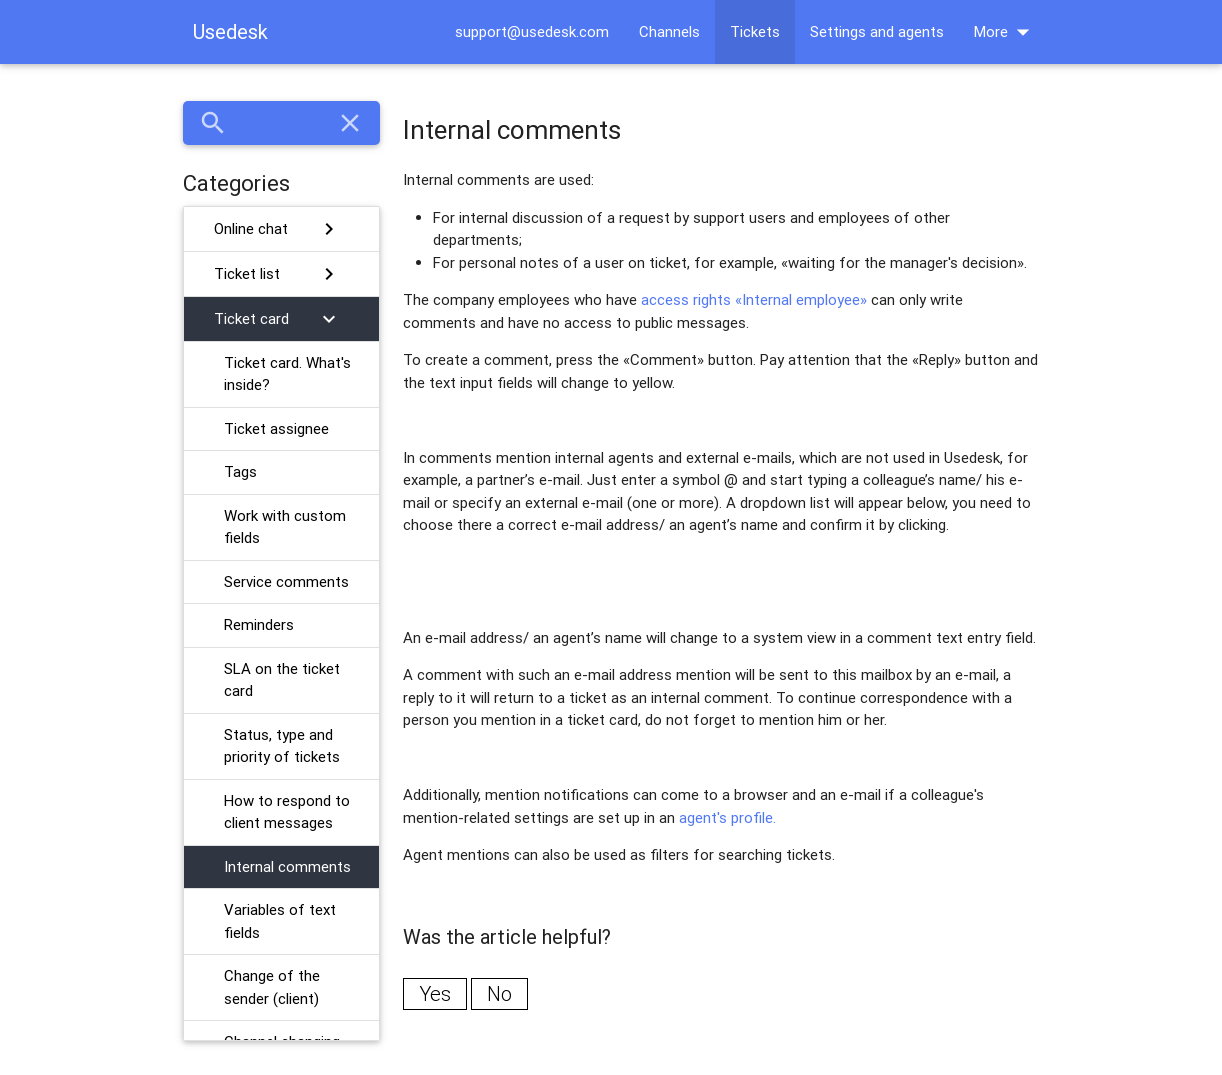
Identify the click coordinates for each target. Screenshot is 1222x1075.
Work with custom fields (285, 527)
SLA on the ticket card (282, 680)
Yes (435, 993)
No (499, 993)
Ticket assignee (276, 428)
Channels (669, 31)
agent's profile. (727, 817)
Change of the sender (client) (272, 987)
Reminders (259, 624)
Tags (240, 471)
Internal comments (287, 866)
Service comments (286, 581)
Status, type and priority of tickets (282, 746)
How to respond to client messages (287, 812)
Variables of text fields (280, 921)
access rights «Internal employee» (754, 299)
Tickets (755, 31)
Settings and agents (877, 31)
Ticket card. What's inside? (287, 374)
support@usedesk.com (532, 31)
